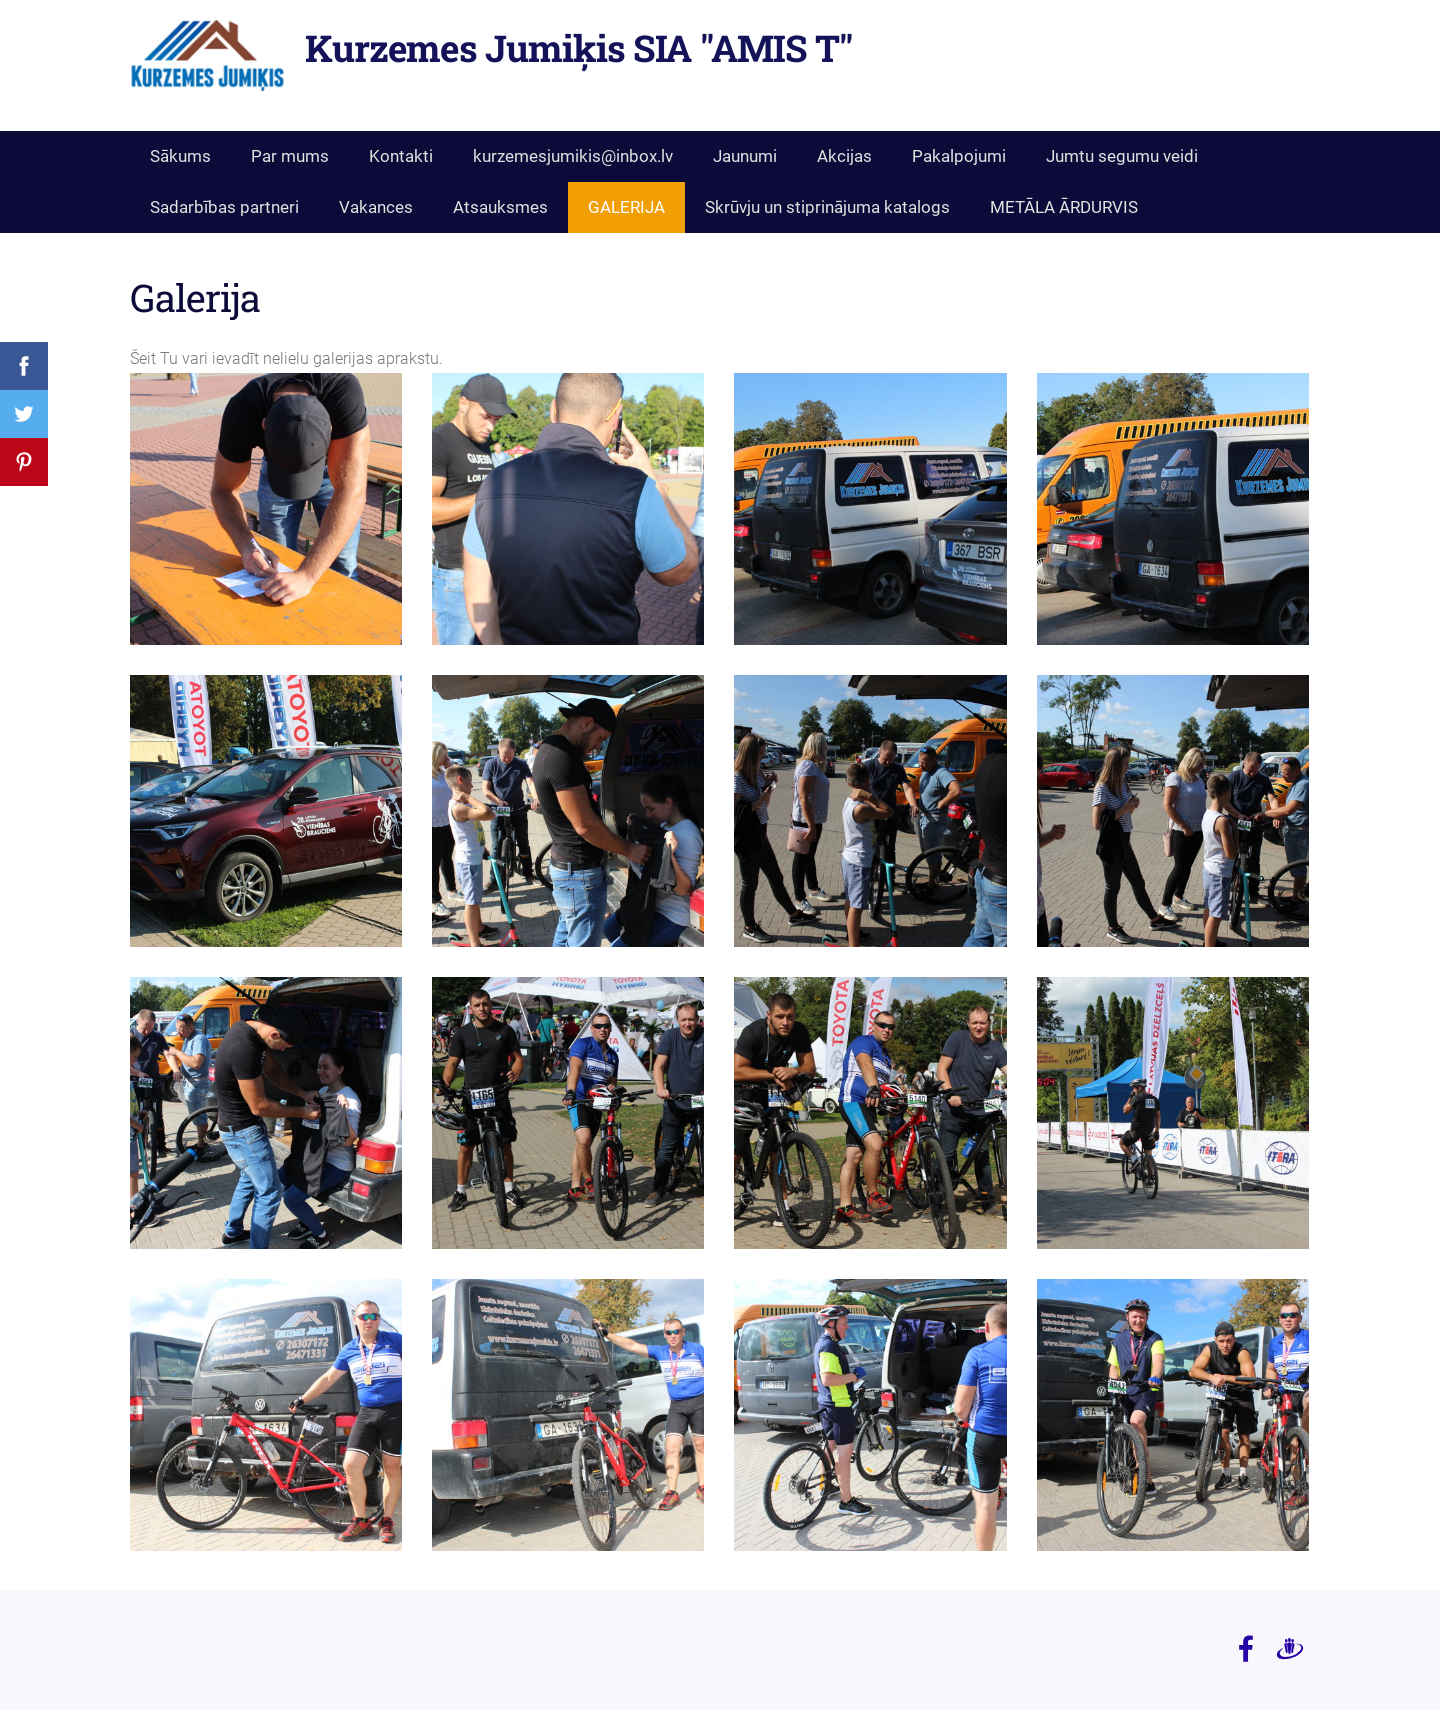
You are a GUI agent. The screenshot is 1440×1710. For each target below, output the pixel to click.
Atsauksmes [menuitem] (500, 207)
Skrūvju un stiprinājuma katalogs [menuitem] (827, 207)
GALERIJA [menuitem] (626, 207)
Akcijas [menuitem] (844, 156)
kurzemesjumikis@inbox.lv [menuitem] (573, 156)
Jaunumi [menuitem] (745, 156)
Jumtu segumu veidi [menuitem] (1122, 156)
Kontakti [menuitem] (401, 156)
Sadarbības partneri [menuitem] (224, 207)
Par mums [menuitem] (290, 156)
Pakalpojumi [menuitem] (959, 156)
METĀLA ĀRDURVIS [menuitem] (1064, 207)
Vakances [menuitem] (376, 207)
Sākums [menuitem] (180, 156)
